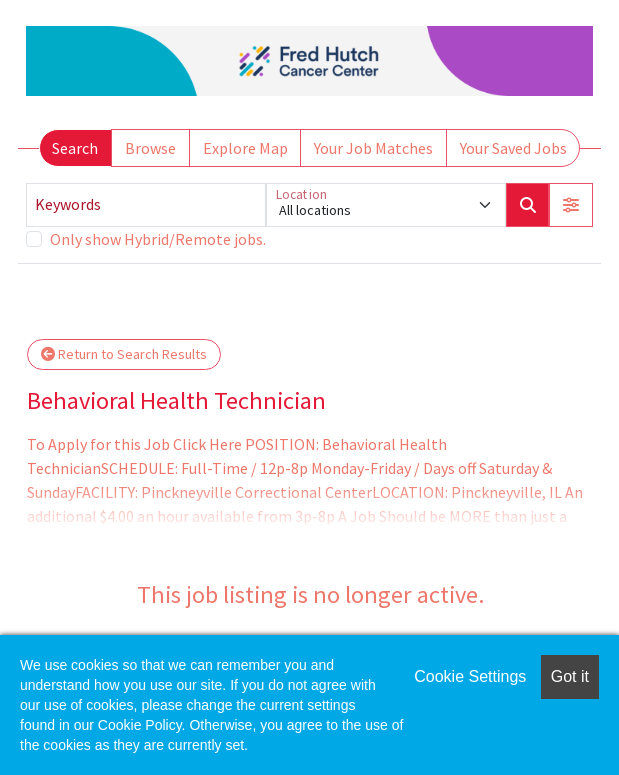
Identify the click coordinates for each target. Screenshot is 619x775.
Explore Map (245, 148)
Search (75, 148)
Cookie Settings (470, 676)
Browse (150, 148)
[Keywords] (146, 205)
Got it (570, 676)
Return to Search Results (124, 354)
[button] (571, 205)
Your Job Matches (373, 148)
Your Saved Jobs (513, 148)
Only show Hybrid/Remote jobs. (158, 239)
